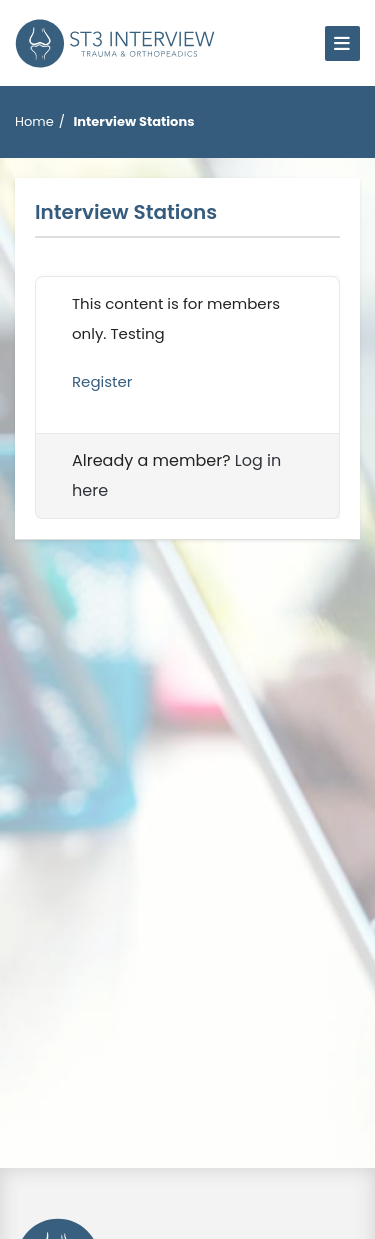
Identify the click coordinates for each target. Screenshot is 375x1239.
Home (34, 121)
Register (102, 381)
